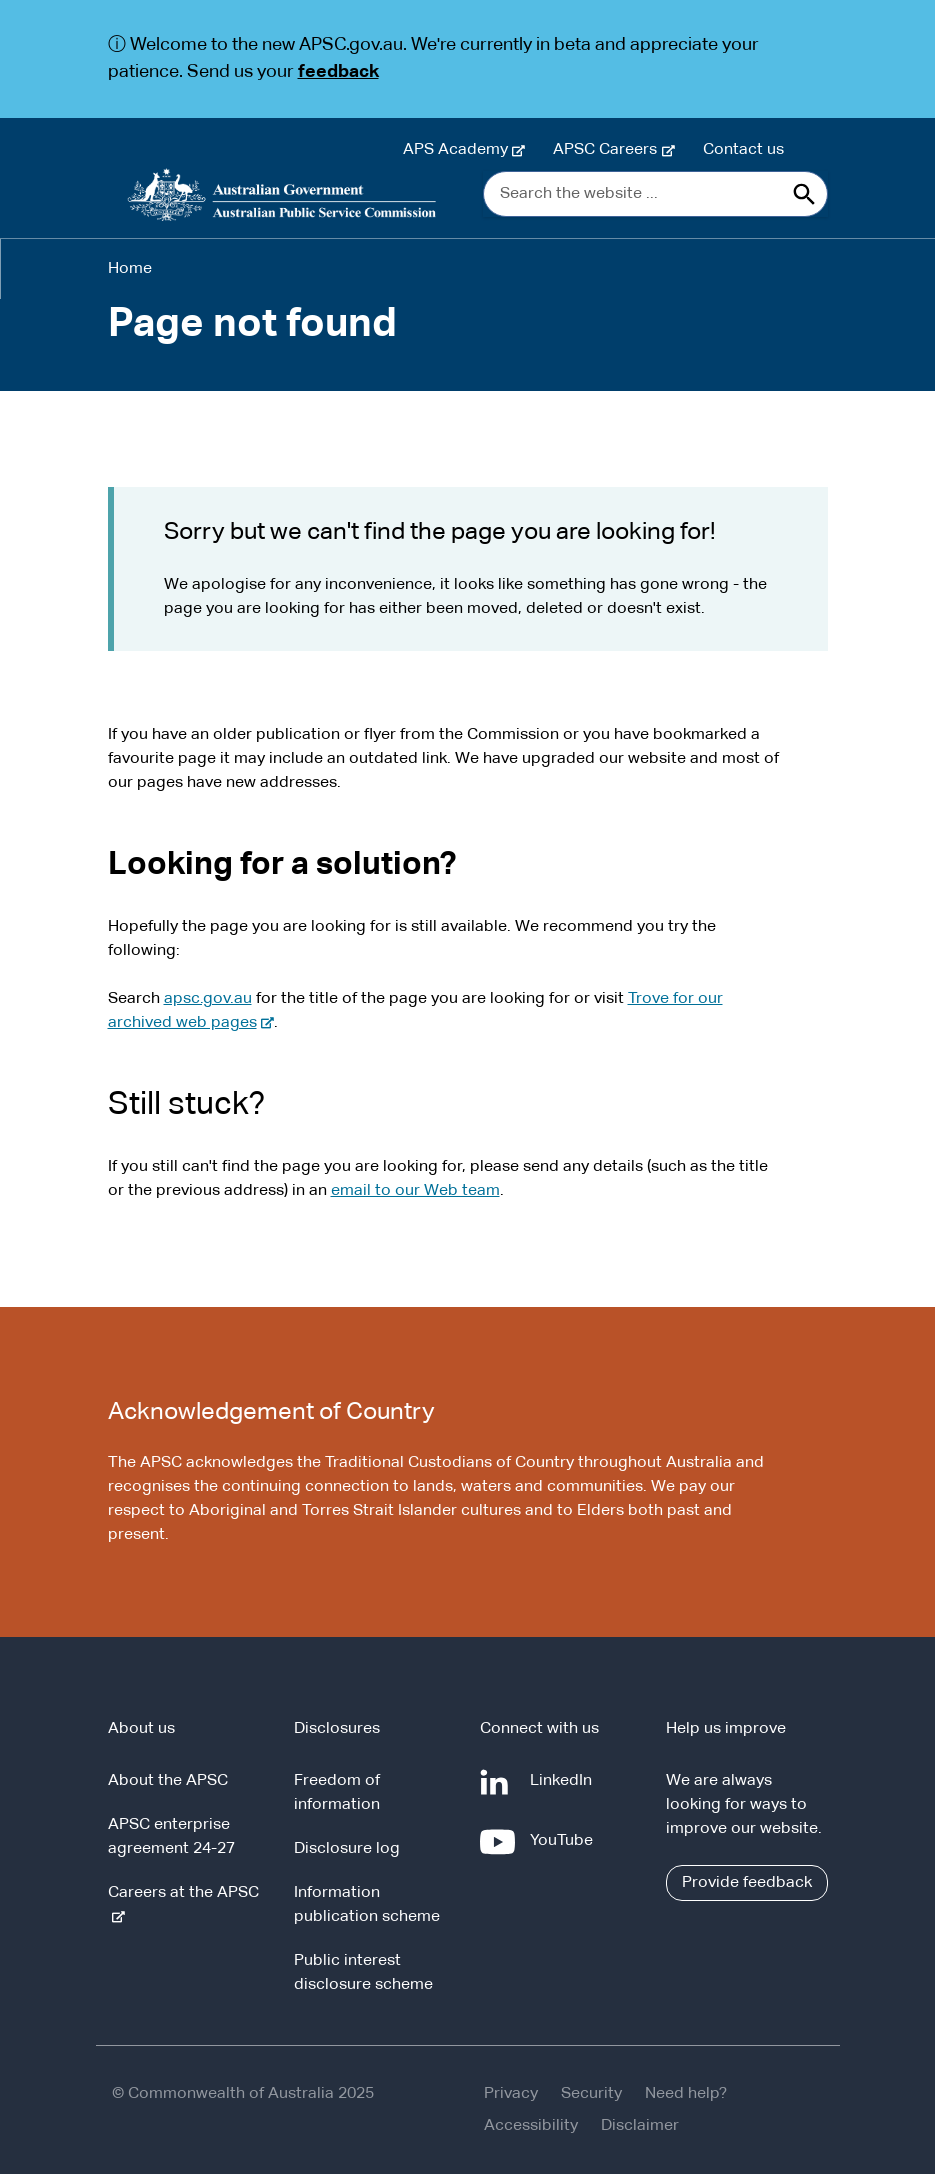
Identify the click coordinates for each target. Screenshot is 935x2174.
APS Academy (459, 150)
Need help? (686, 2094)
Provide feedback (747, 1883)
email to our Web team (415, 1191)
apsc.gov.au (208, 999)
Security (591, 2094)
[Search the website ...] (655, 194)
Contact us (743, 150)
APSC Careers (609, 150)
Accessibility (531, 2126)
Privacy (511, 2094)
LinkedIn (565, 1789)
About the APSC (168, 1781)
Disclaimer (640, 2126)
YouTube (565, 1849)
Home (130, 269)
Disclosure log (347, 1849)
